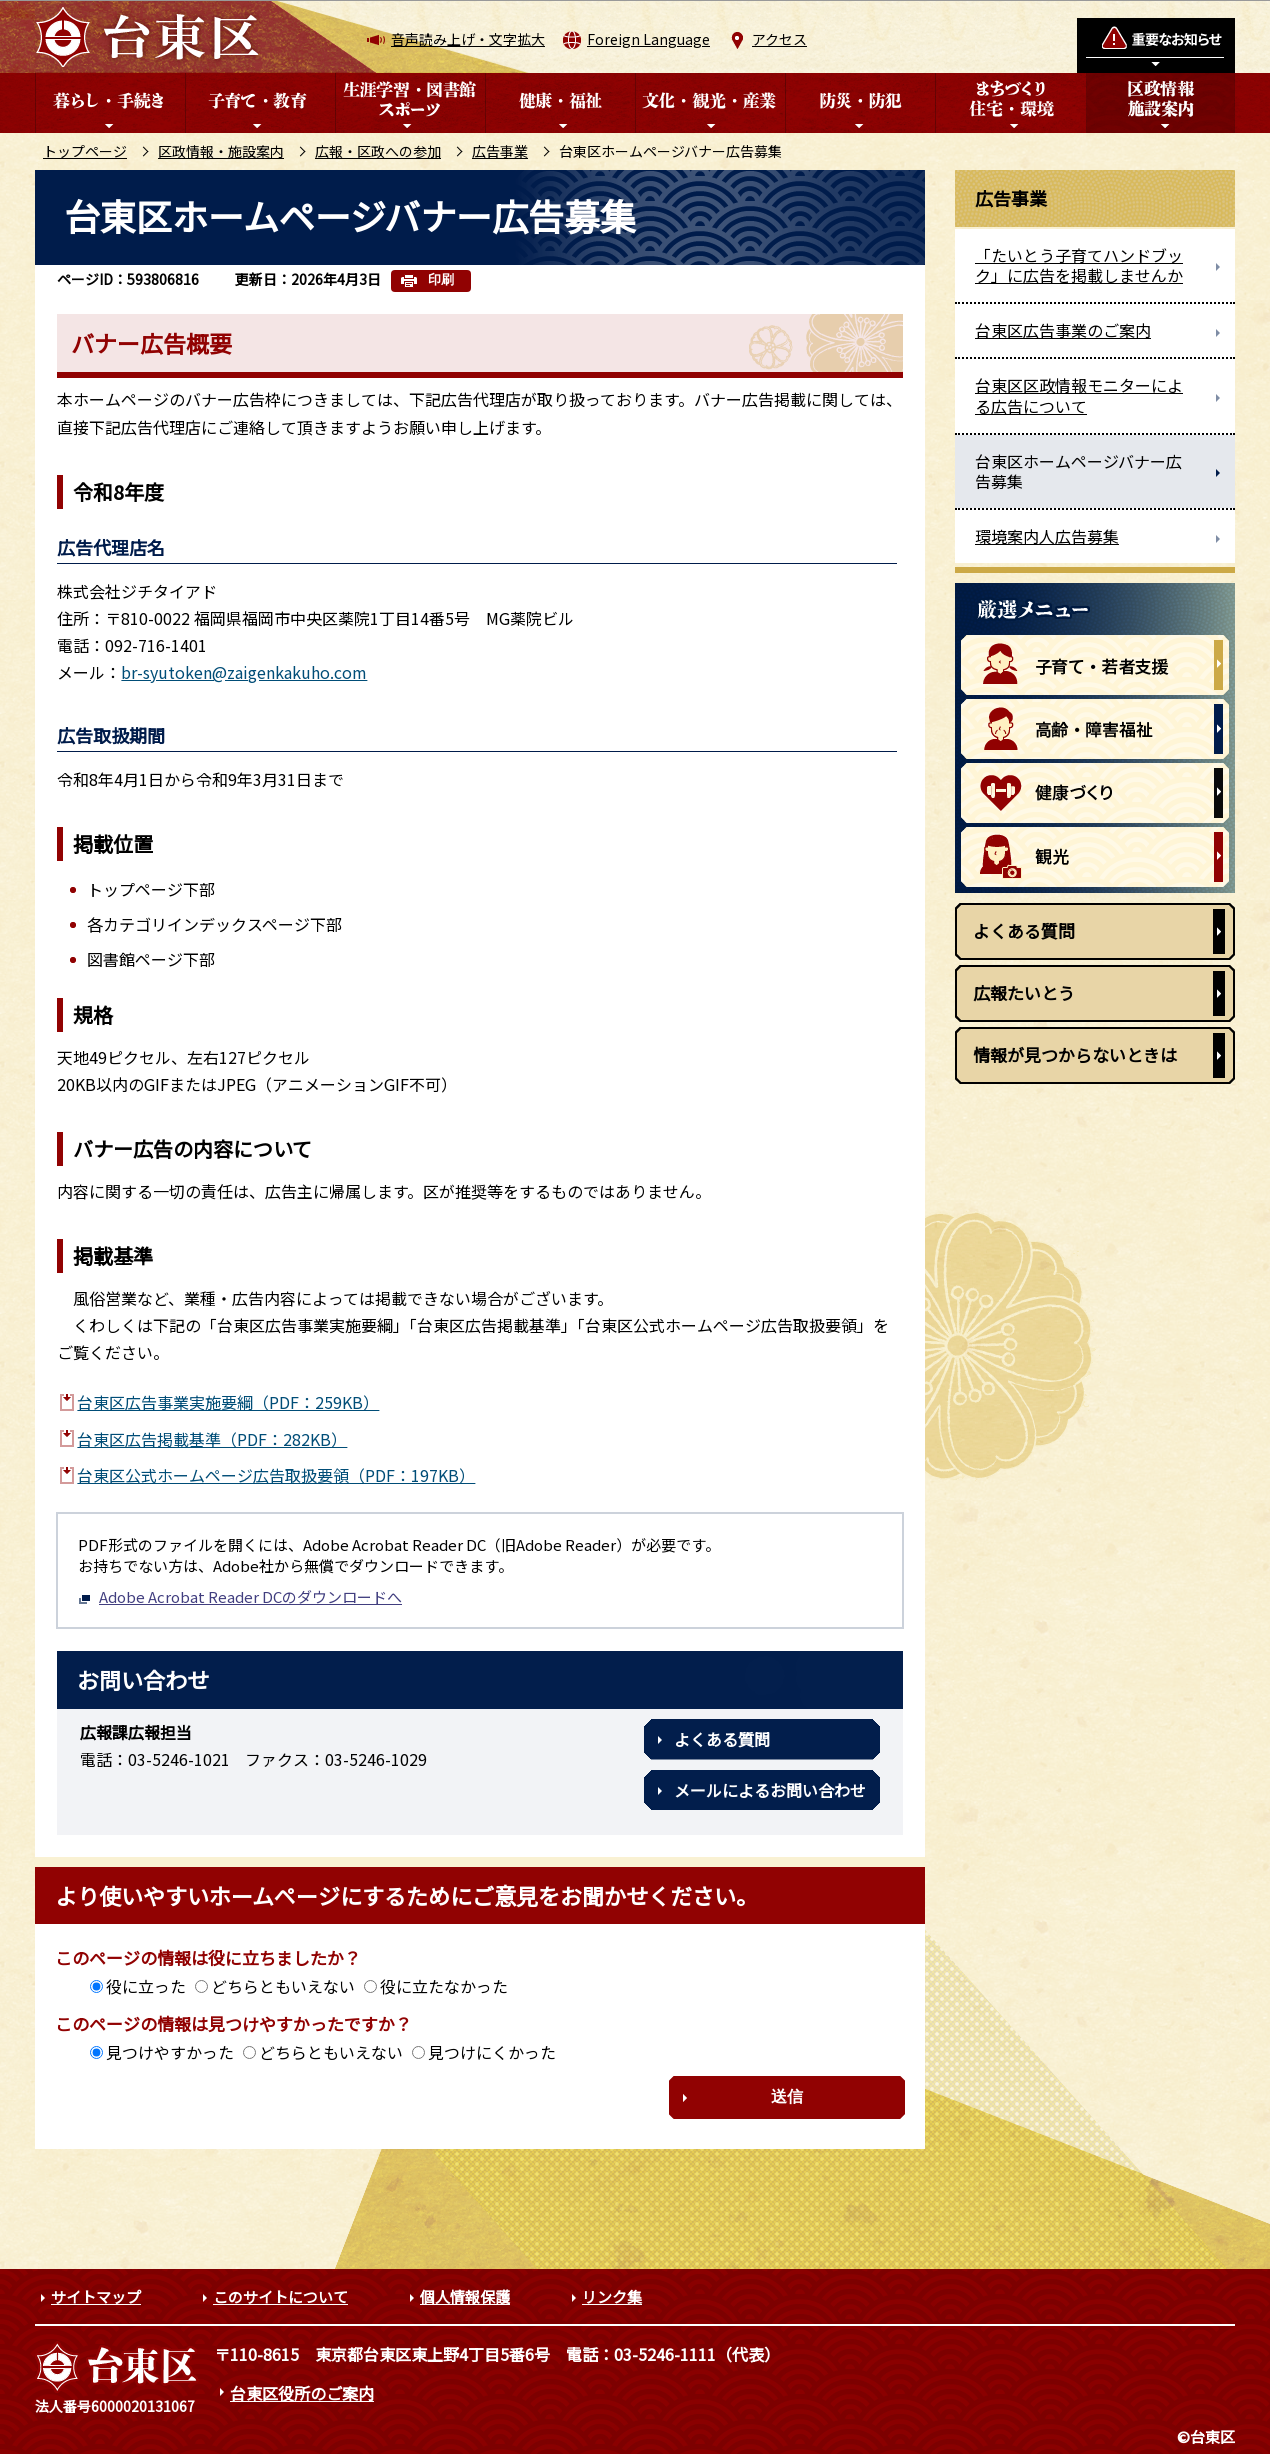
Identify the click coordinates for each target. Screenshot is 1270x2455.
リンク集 (612, 2296)
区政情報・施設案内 (221, 151)
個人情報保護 (465, 2296)
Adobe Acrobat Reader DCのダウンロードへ (240, 1596)
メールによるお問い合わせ (770, 1790)
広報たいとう (1024, 992)
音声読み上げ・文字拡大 (468, 39)
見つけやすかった (170, 2052)
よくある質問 (722, 1739)
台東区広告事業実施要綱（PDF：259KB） (228, 1402)
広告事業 (500, 151)
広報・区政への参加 (378, 151)
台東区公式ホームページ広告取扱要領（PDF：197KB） (276, 1475)
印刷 (441, 279)
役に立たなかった (444, 1986)
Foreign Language (648, 39)
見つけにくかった (492, 2052)
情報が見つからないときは (1075, 1054)
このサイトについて (280, 2296)
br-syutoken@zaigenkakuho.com (244, 672)
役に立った (146, 1986)
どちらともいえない (283, 1986)
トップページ (85, 151)
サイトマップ (96, 2296)
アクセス (779, 39)
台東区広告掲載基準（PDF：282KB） (212, 1439)
